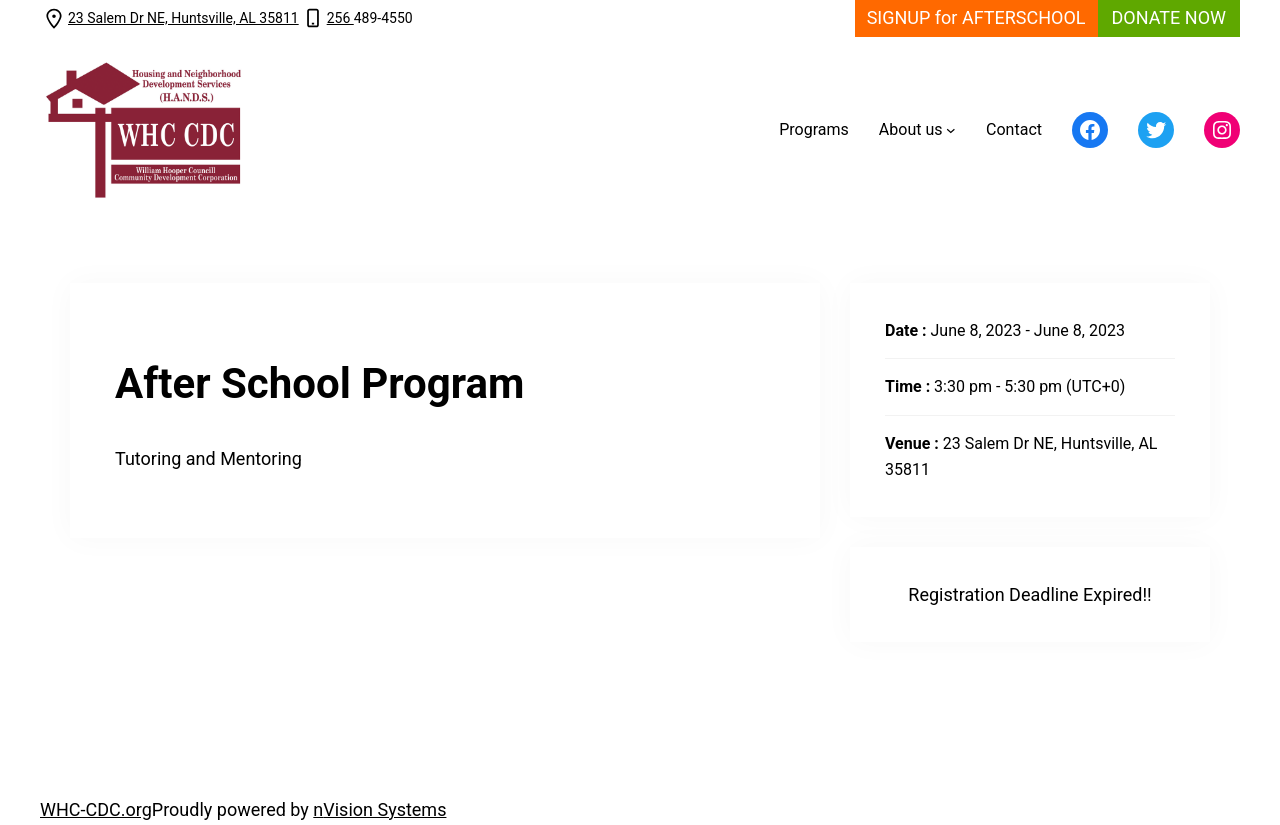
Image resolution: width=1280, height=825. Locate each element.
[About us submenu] (951, 130)
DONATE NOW (1169, 17)
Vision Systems (384, 809)
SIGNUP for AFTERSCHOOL (976, 17)
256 (340, 18)
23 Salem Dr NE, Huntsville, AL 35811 (183, 18)
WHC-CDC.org (96, 809)
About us (911, 129)
